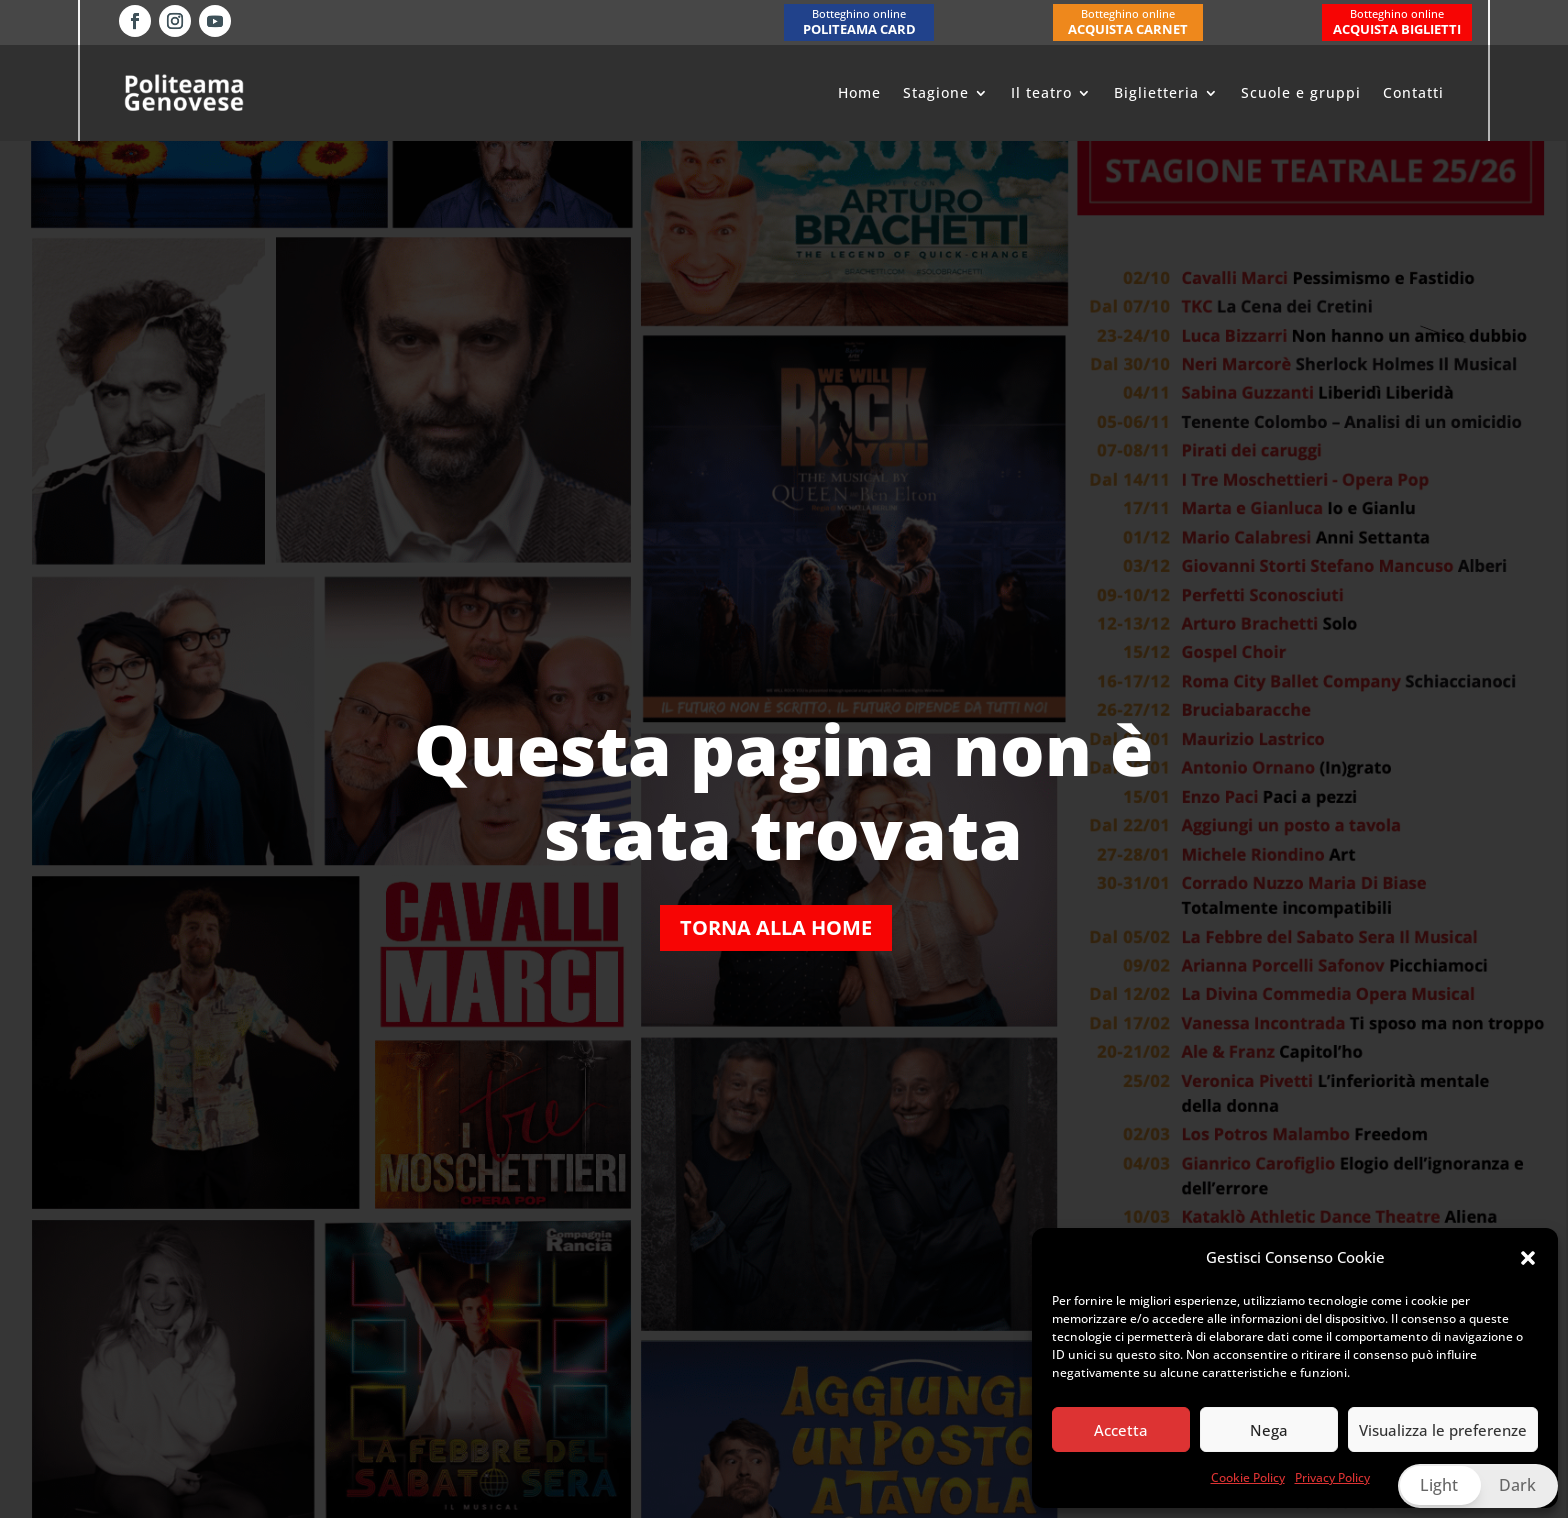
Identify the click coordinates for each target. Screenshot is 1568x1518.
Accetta (1121, 1430)
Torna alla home (776, 927)
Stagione (936, 92)
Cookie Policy (1248, 1477)
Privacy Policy (1332, 1477)
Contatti (1413, 92)
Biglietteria (1156, 92)
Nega (1269, 1430)
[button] (1528, 1258)
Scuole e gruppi (1301, 92)
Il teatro (1041, 92)
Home (859, 92)
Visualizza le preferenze (1443, 1430)
